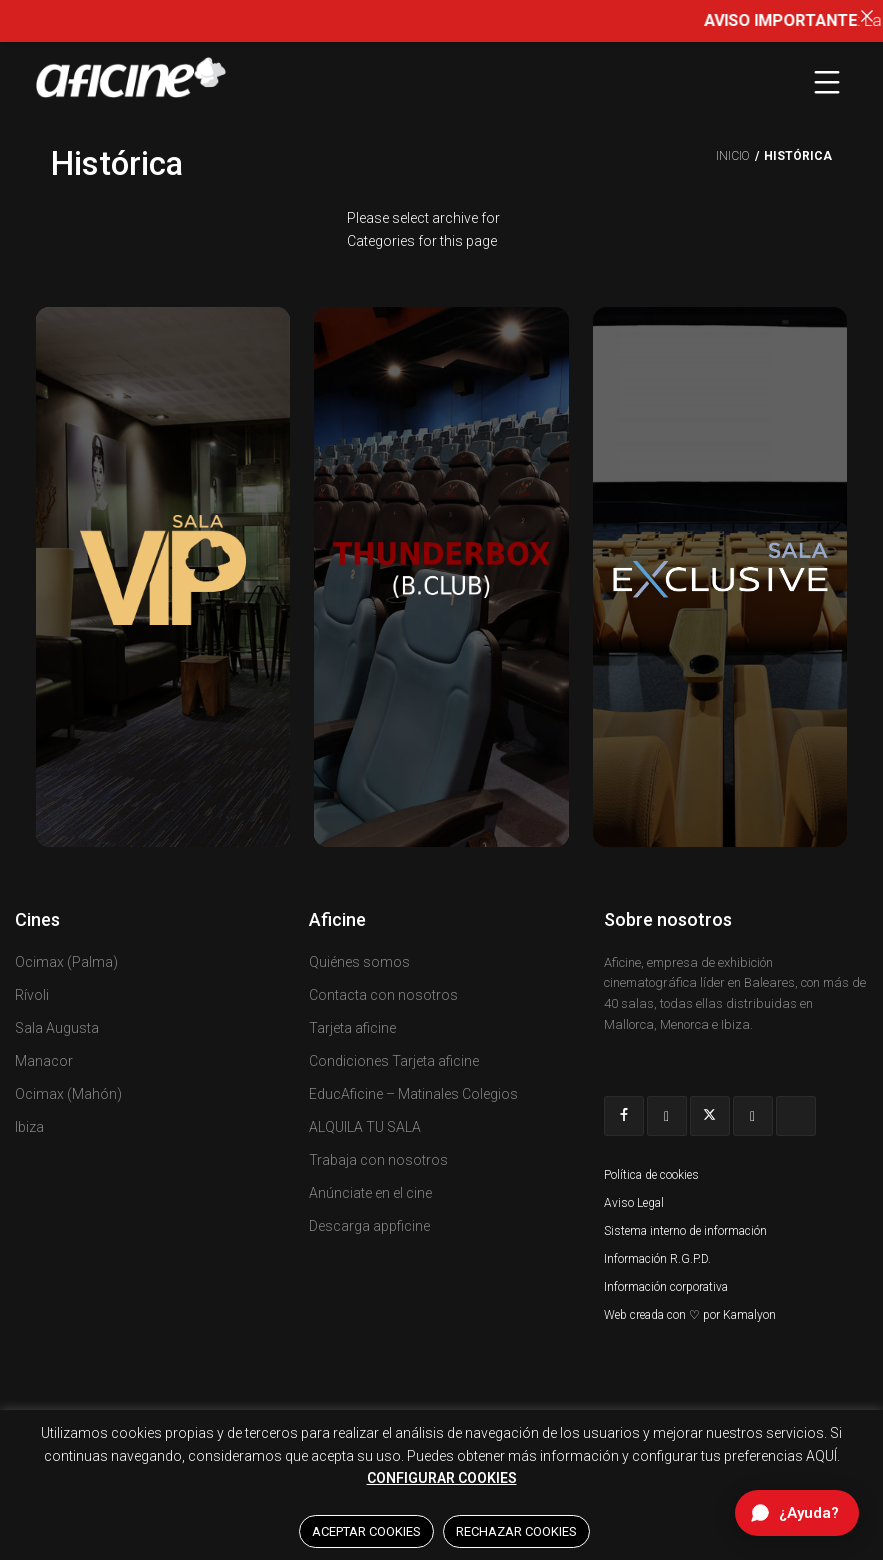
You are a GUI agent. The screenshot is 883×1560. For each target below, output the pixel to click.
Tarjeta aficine (352, 1028)
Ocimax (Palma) (66, 962)
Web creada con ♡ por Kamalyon (690, 1315)
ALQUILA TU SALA (365, 1127)
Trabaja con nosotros (378, 1160)
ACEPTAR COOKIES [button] (366, 1531)
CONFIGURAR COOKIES (442, 1478)
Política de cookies (651, 1175)
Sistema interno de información (685, 1231)
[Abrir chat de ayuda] (797, 1513)
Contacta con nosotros (383, 995)
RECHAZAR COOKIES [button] (516, 1531)
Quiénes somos (359, 962)
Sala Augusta (57, 1028)
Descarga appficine (369, 1226)
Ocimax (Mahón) (68, 1094)
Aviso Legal (634, 1203)
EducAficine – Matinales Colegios (413, 1094)
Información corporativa (666, 1287)
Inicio (733, 156)
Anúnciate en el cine (370, 1193)
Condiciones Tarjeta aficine (394, 1061)
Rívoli (32, 995)
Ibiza (29, 1127)
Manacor (44, 1061)
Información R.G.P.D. (657, 1259)
